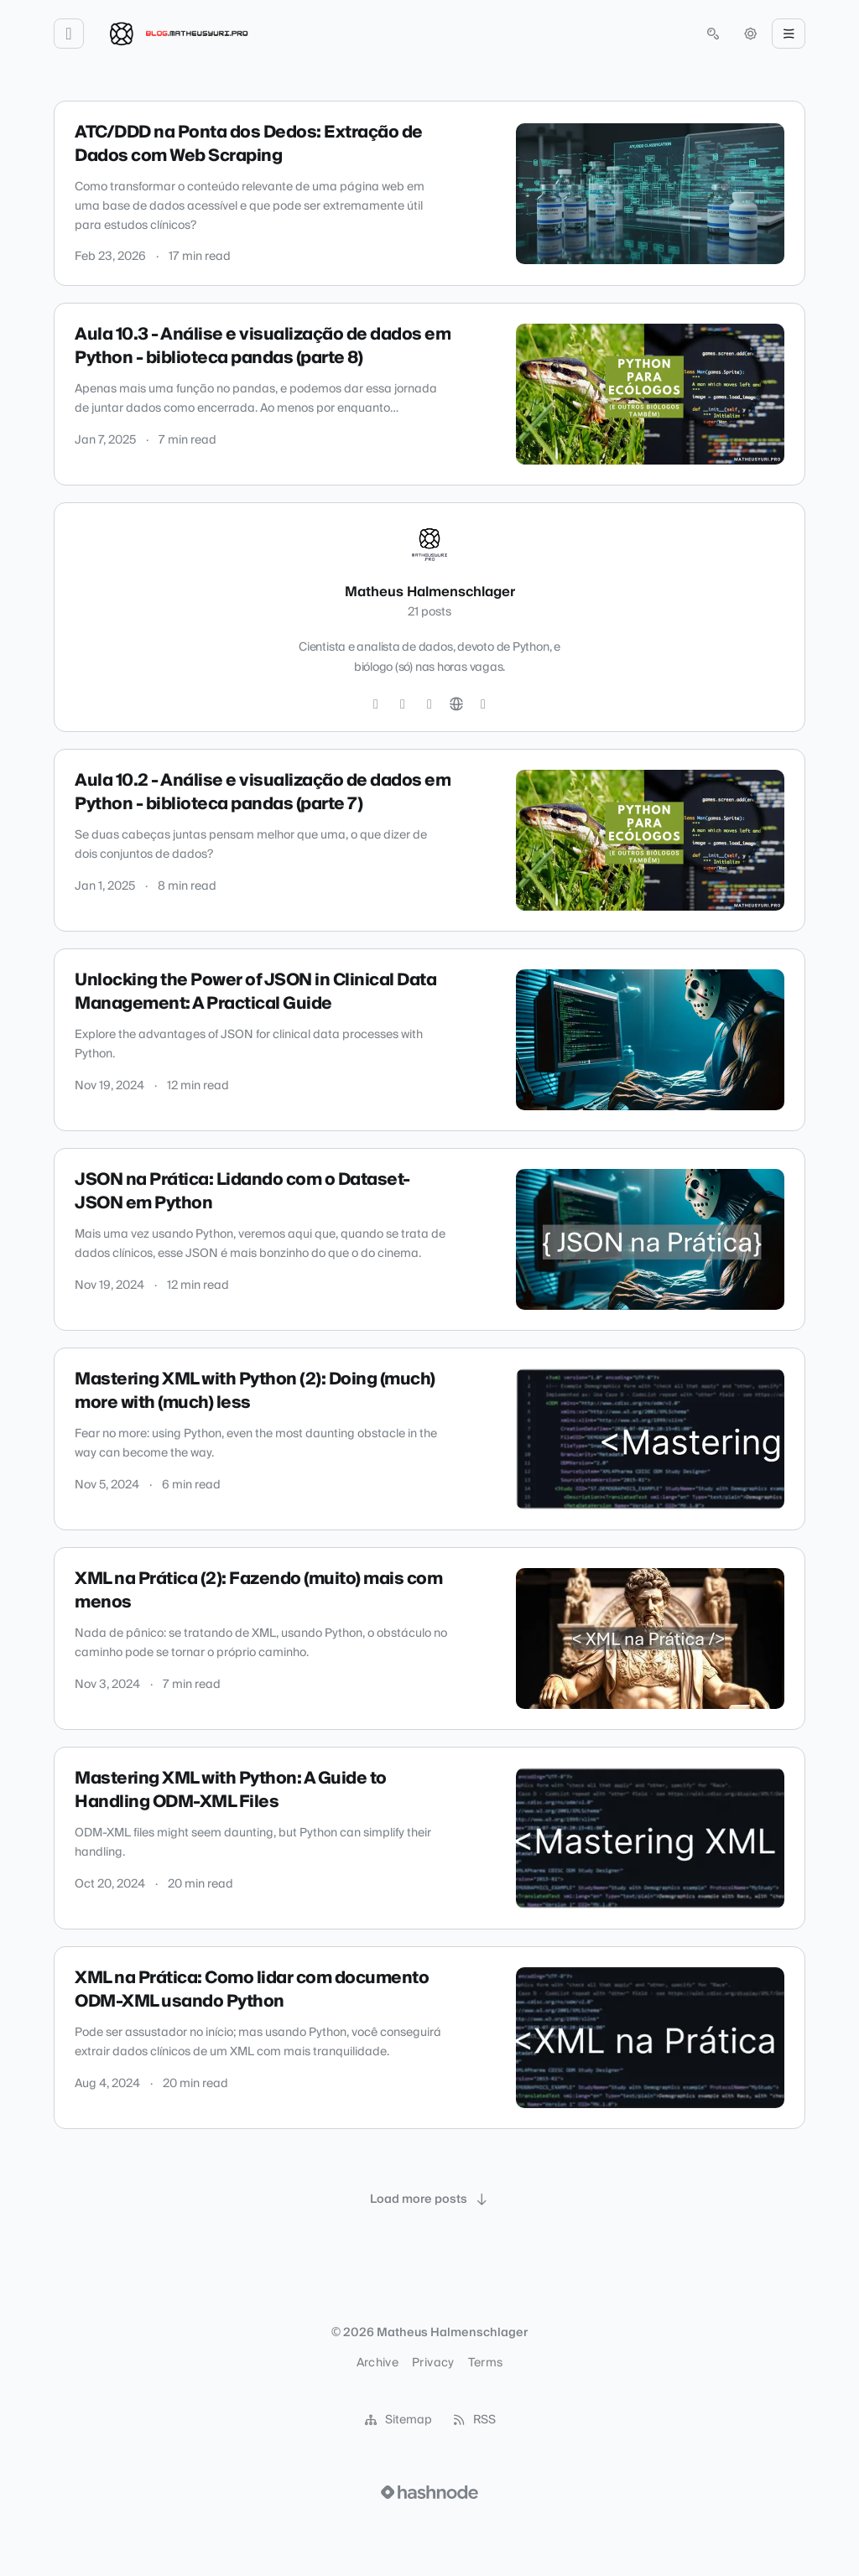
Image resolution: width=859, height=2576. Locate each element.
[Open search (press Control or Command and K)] (713, 33)
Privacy (433, 2363)
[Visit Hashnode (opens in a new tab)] (429, 2492)
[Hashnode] (483, 704)
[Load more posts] (429, 2199)
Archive (377, 2363)
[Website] (456, 704)
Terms (485, 2363)
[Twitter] (375, 704)
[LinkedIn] (429, 704)
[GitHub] (402, 704)
